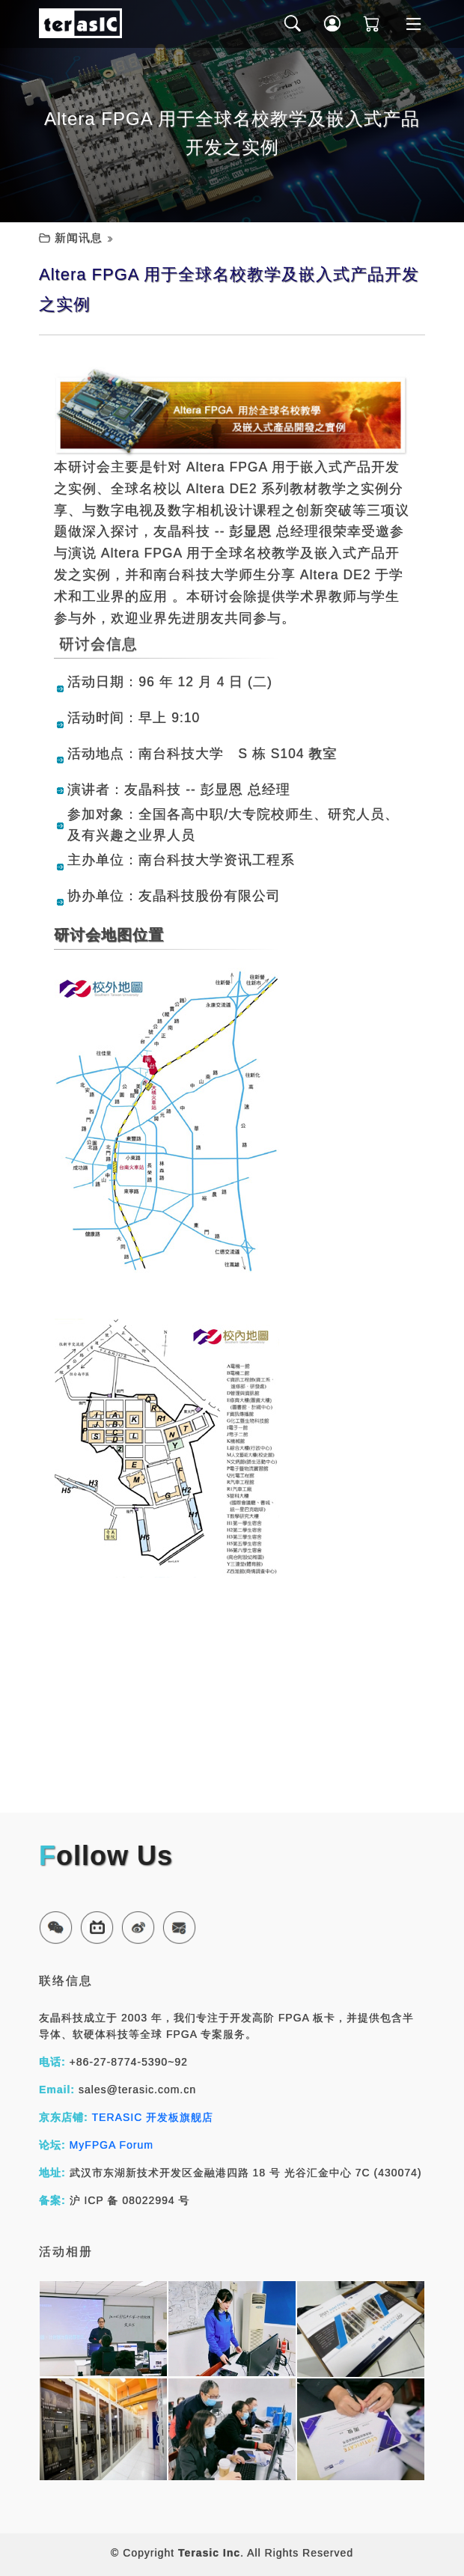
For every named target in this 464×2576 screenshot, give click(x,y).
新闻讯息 (79, 237)
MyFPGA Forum (111, 2145)
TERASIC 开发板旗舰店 (153, 2117)
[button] (56, 1927)
